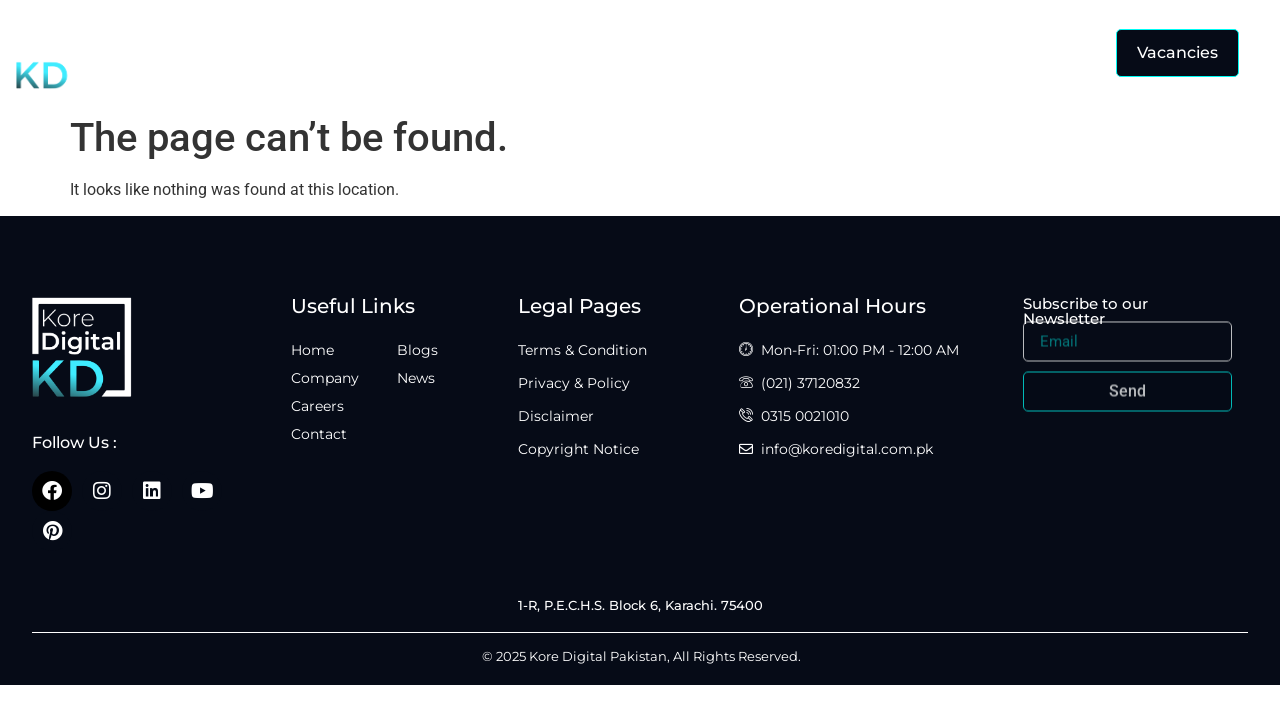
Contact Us (731, 51)
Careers (614, 51)
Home (399, 51)
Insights (856, 53)
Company (503, 51)
